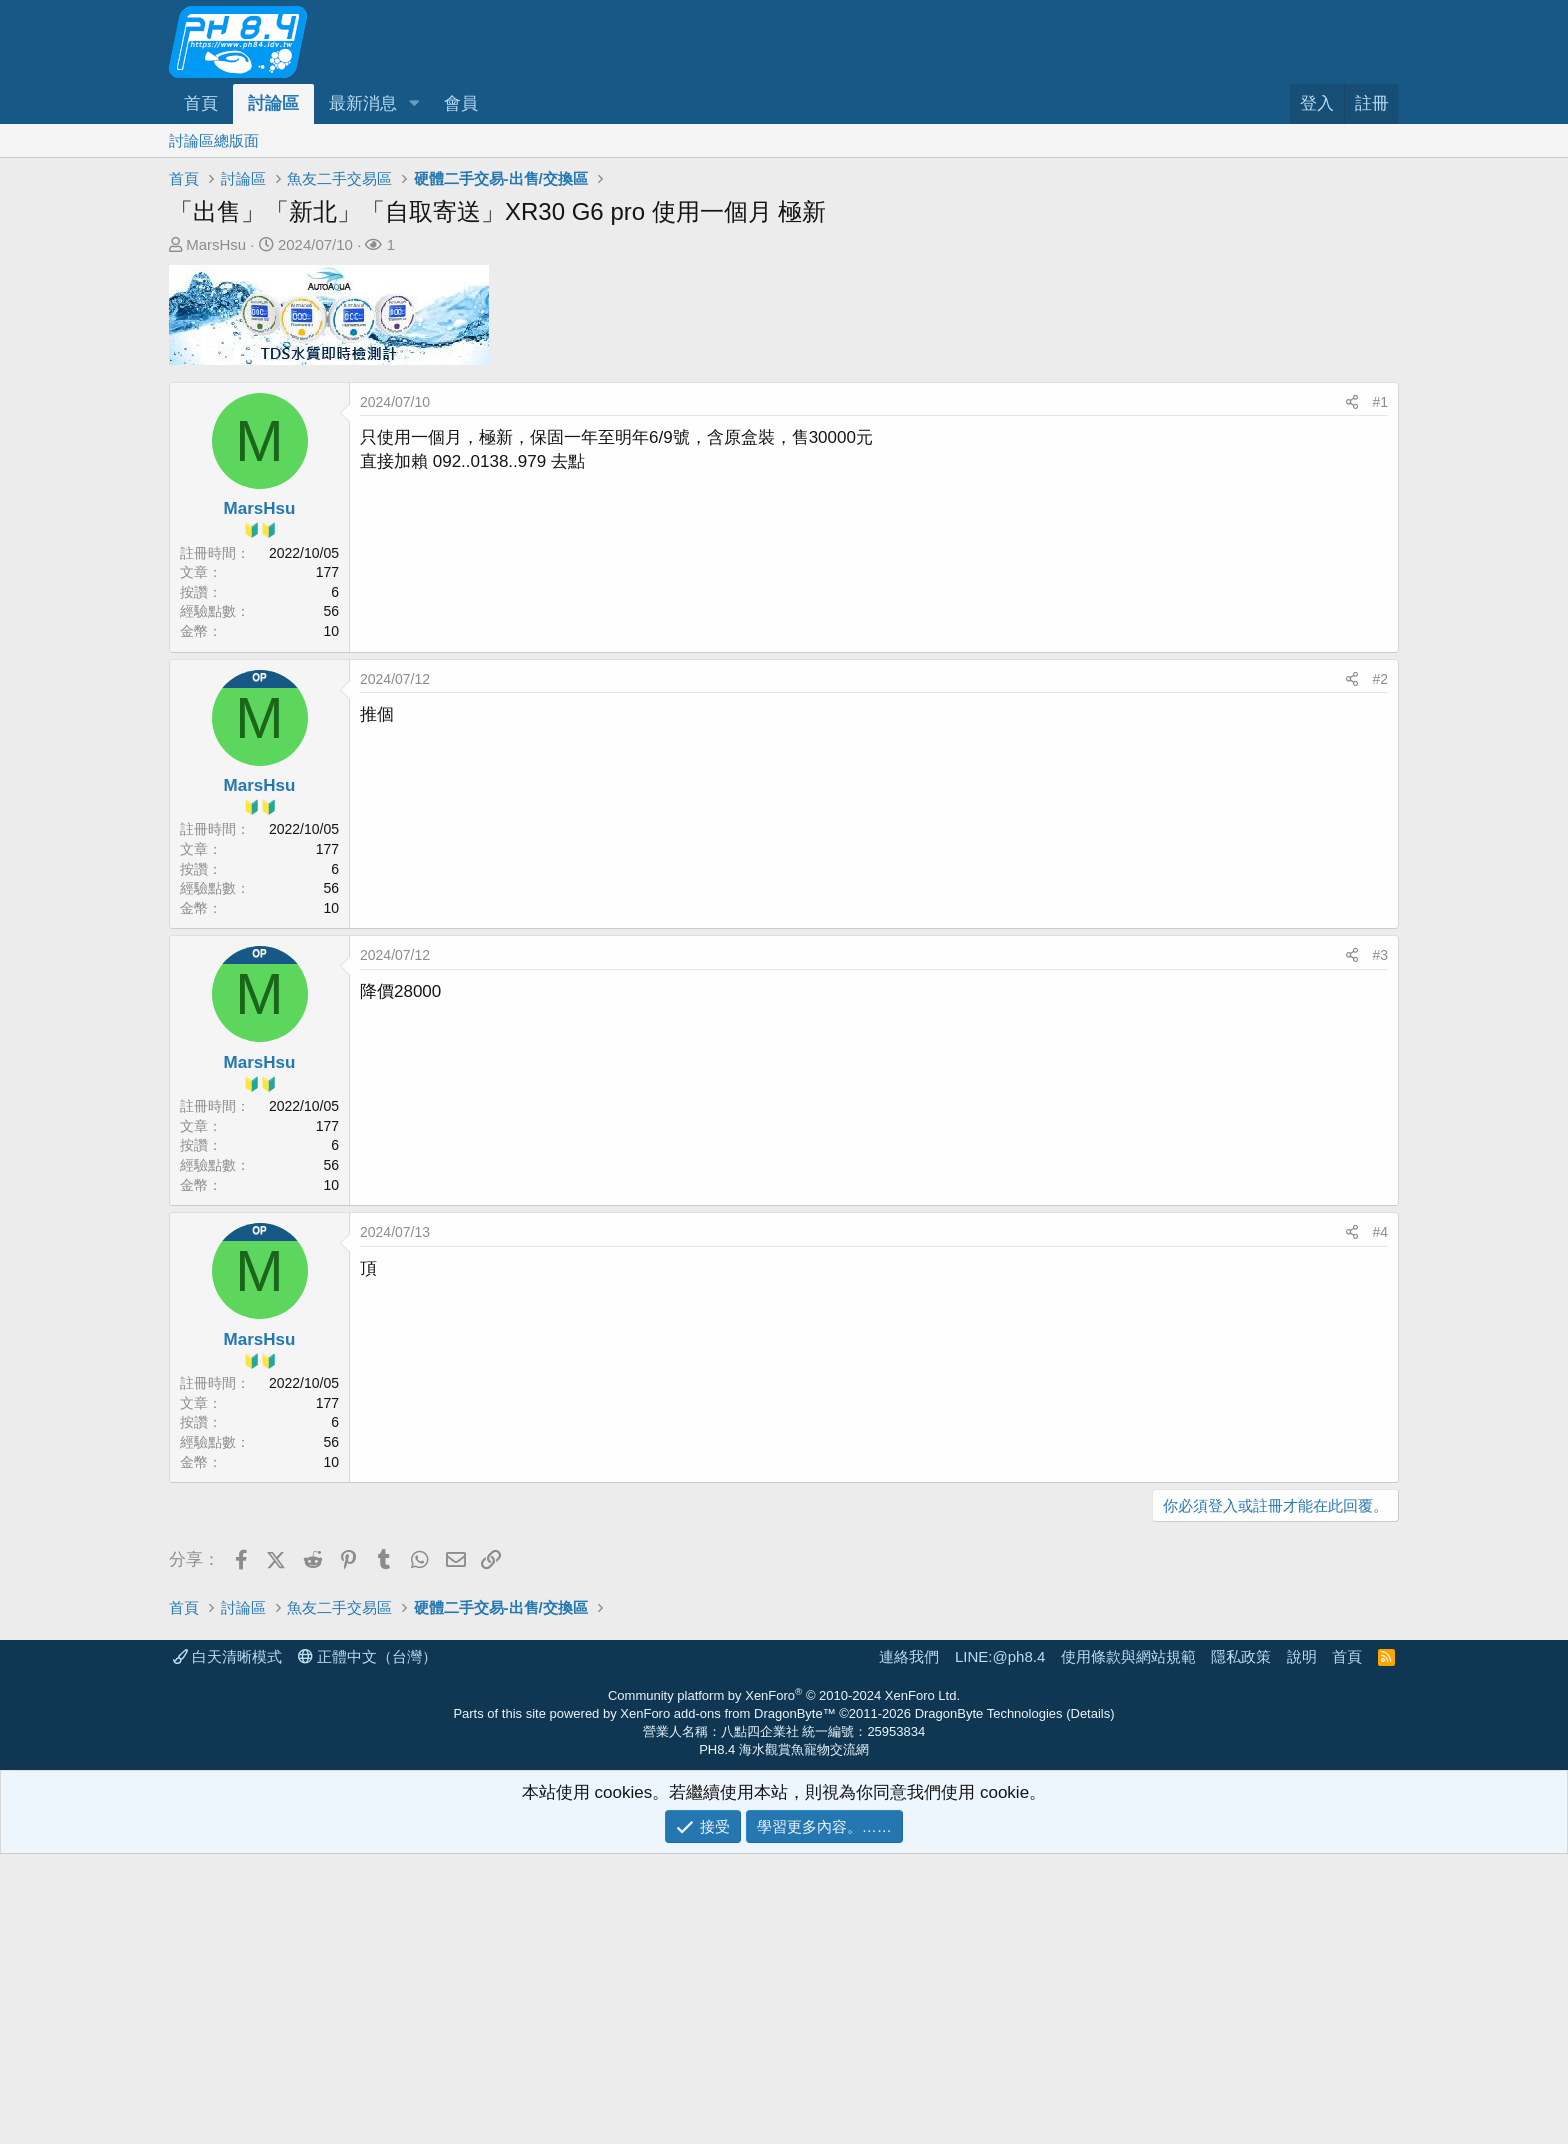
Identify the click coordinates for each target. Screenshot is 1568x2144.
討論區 (273, 103)
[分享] (1352, 403)
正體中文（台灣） (367, 1946)
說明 (1302, 1946)
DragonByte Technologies (989, 2003)
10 (331, 631)
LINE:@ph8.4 (1000, 1946)
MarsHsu (216, 244)
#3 (1380, 955)
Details (1091, 2003)
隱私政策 (1241, 1946)
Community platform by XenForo (784, 1985)
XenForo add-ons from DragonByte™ (727, 2003)
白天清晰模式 (227, 1946)
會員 (461, 103)
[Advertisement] (769, 1682)
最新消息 (363, 103)
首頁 (201, 103)
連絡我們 (909, 1946)
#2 (1380, 679)
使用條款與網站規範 (1128, 1946)
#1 (1380, 402)
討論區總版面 (214, 140)
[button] (414, 104)
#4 (1380, 1232)
